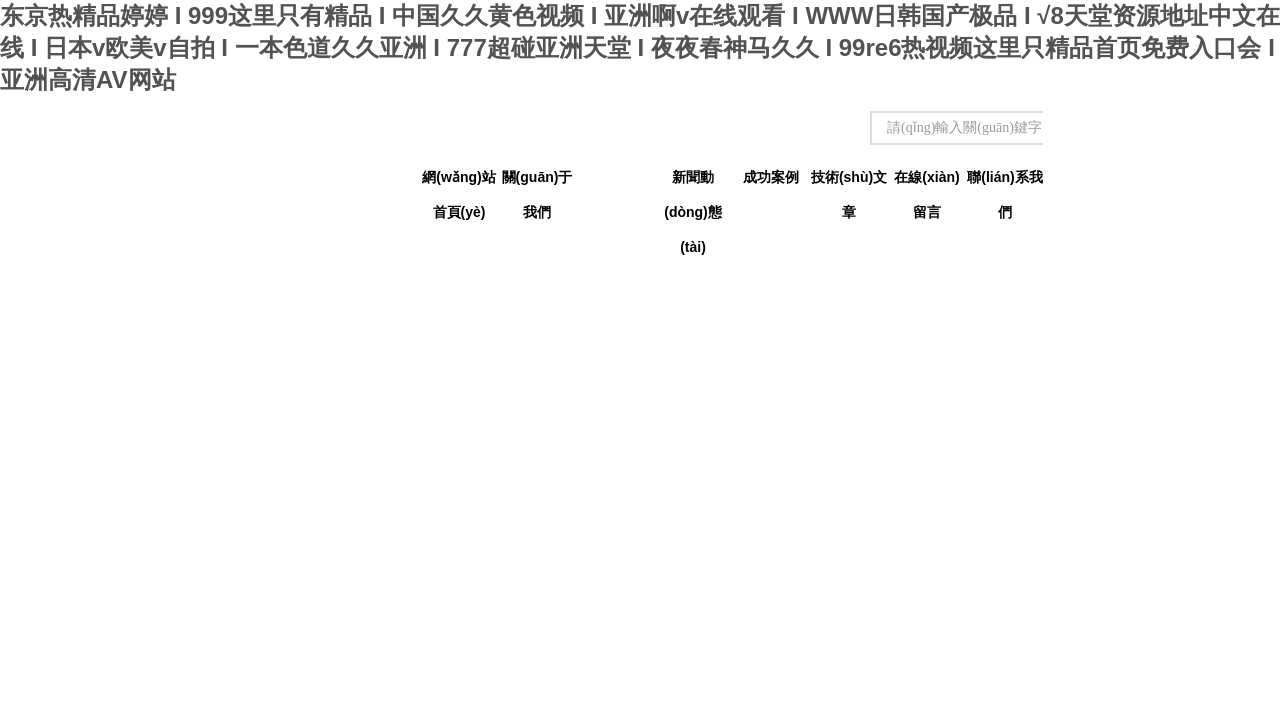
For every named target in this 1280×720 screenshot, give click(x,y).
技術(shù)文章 (849, 182)
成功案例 (771, 177)
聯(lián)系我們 (1004, 182)
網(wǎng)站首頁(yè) (458, 182)
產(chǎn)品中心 (615, 182)
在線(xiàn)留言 (926, 182)
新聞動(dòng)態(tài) (693, 182)
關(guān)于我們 (537, 182)
